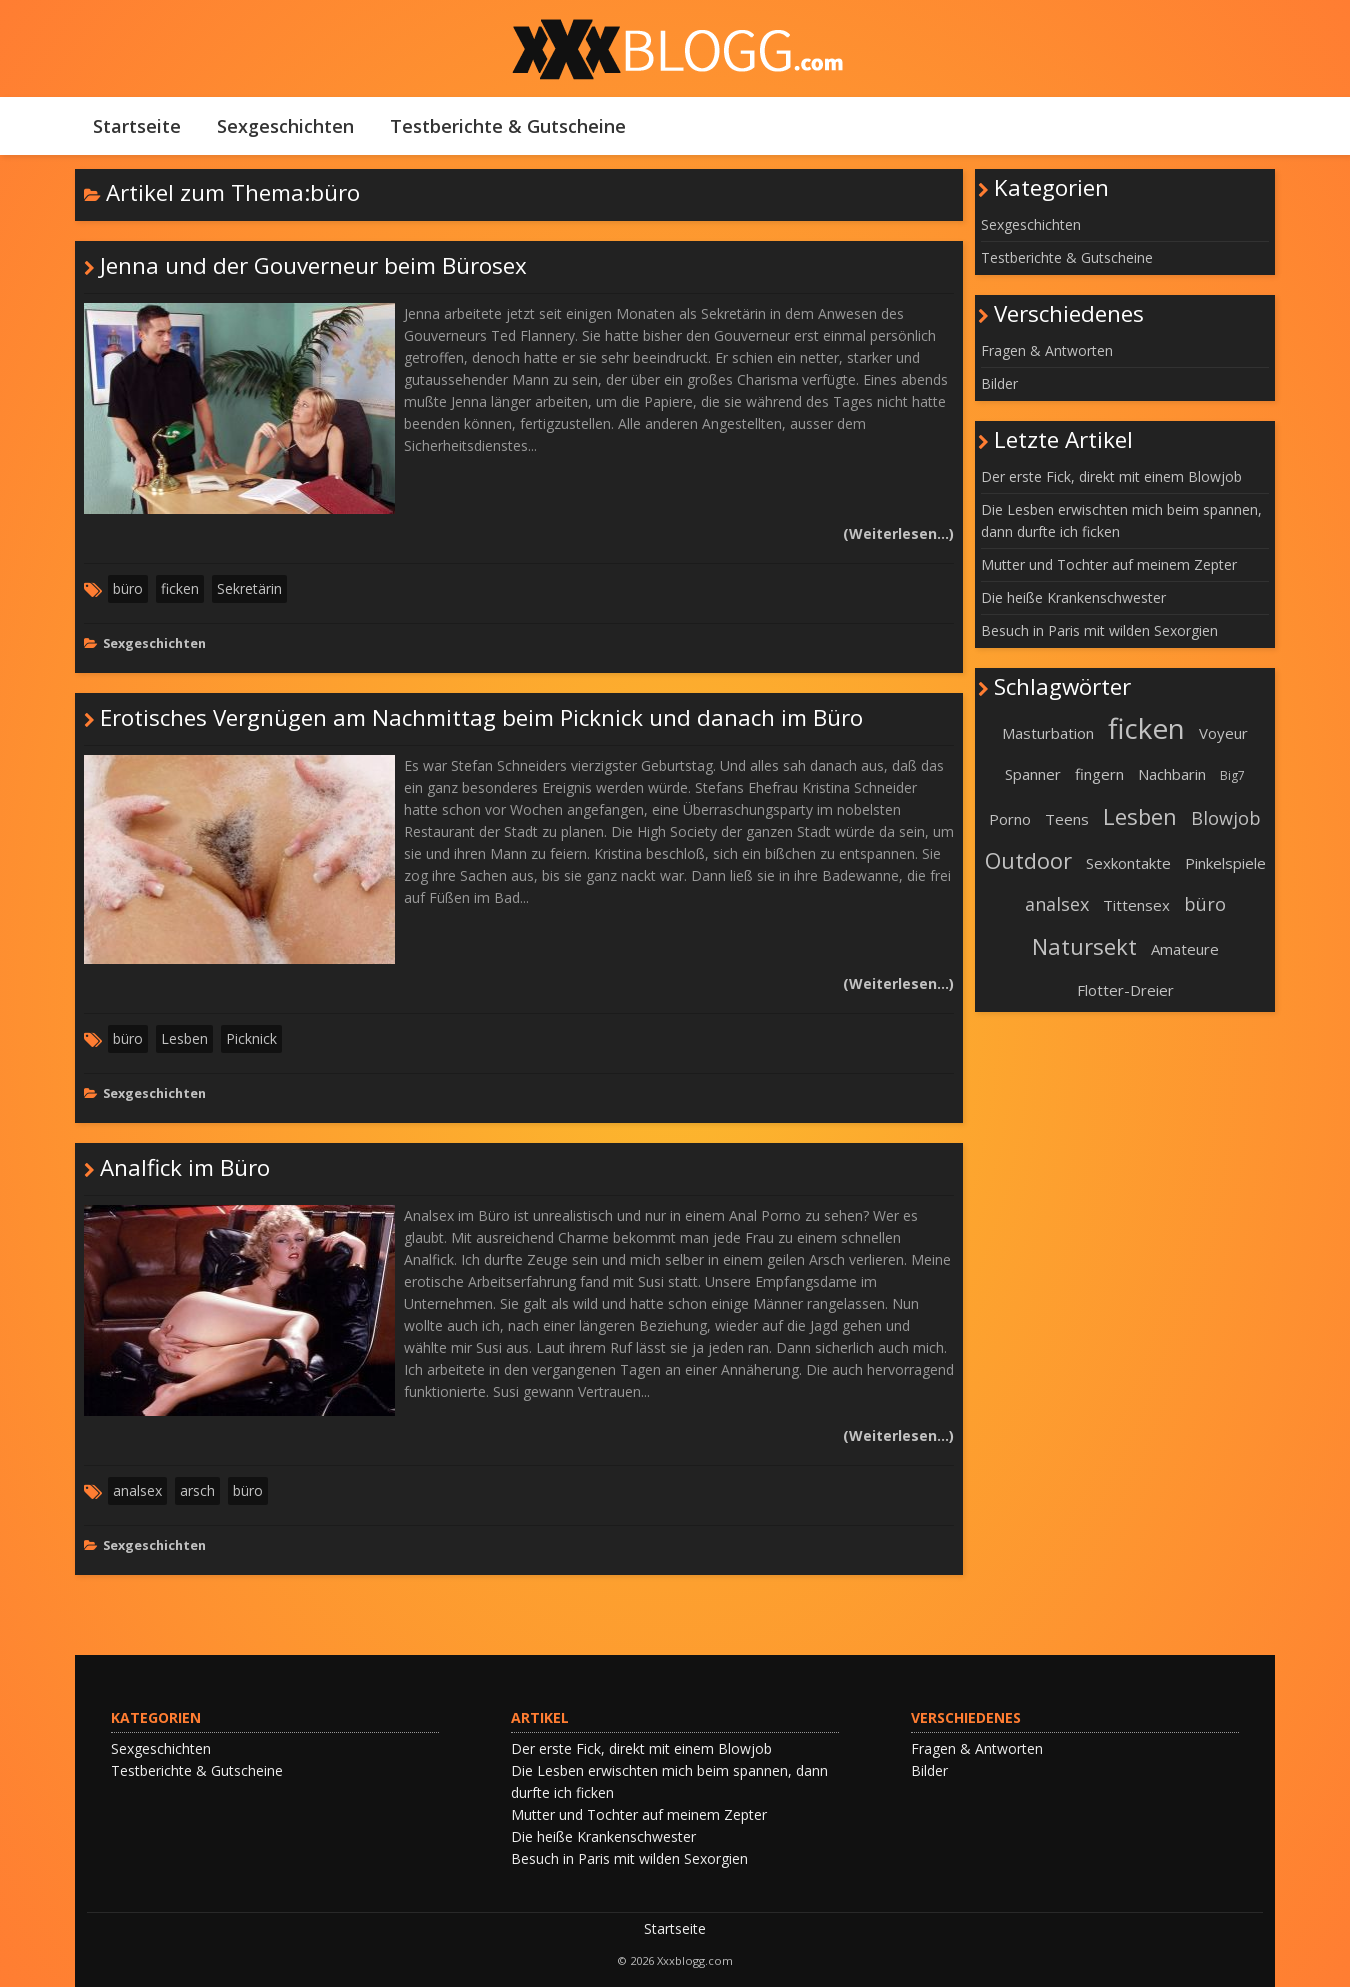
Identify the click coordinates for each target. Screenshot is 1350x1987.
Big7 (1232, 775)
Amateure (1185, 949)
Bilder (999, 383)
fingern (1099, 774)
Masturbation (1048, 733)
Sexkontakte (1128, 863)
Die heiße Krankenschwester (1073, 597)
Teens (1067, 819)
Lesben (184, 1038)
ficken (180, 588)
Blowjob (1226, 818)
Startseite (137, 126)
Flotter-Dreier (1125, 990)
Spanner (1033, 774)
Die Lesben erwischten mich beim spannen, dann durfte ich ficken (1121, 520)
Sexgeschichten (285, 126)
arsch (197, 1490)
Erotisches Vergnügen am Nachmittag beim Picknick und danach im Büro (481, 717)
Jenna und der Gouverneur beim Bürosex (313, 265)
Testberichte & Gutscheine (508, 126)
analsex (137, 1490)
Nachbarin (1172, 774)
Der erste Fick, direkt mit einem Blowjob (1111, 476)
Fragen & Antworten (1047, 350)
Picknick (251, 1038)
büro (128, 588)
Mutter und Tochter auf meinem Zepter (1109, 564)
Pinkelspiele (1225, 863)
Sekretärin (249, 588)
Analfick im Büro (185, 1167)
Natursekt (1084, 946)
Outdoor (1028, 860)
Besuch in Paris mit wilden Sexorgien (1099, 630)
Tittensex (1136, 905)
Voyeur (1223, 733)
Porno (1010, 819)
